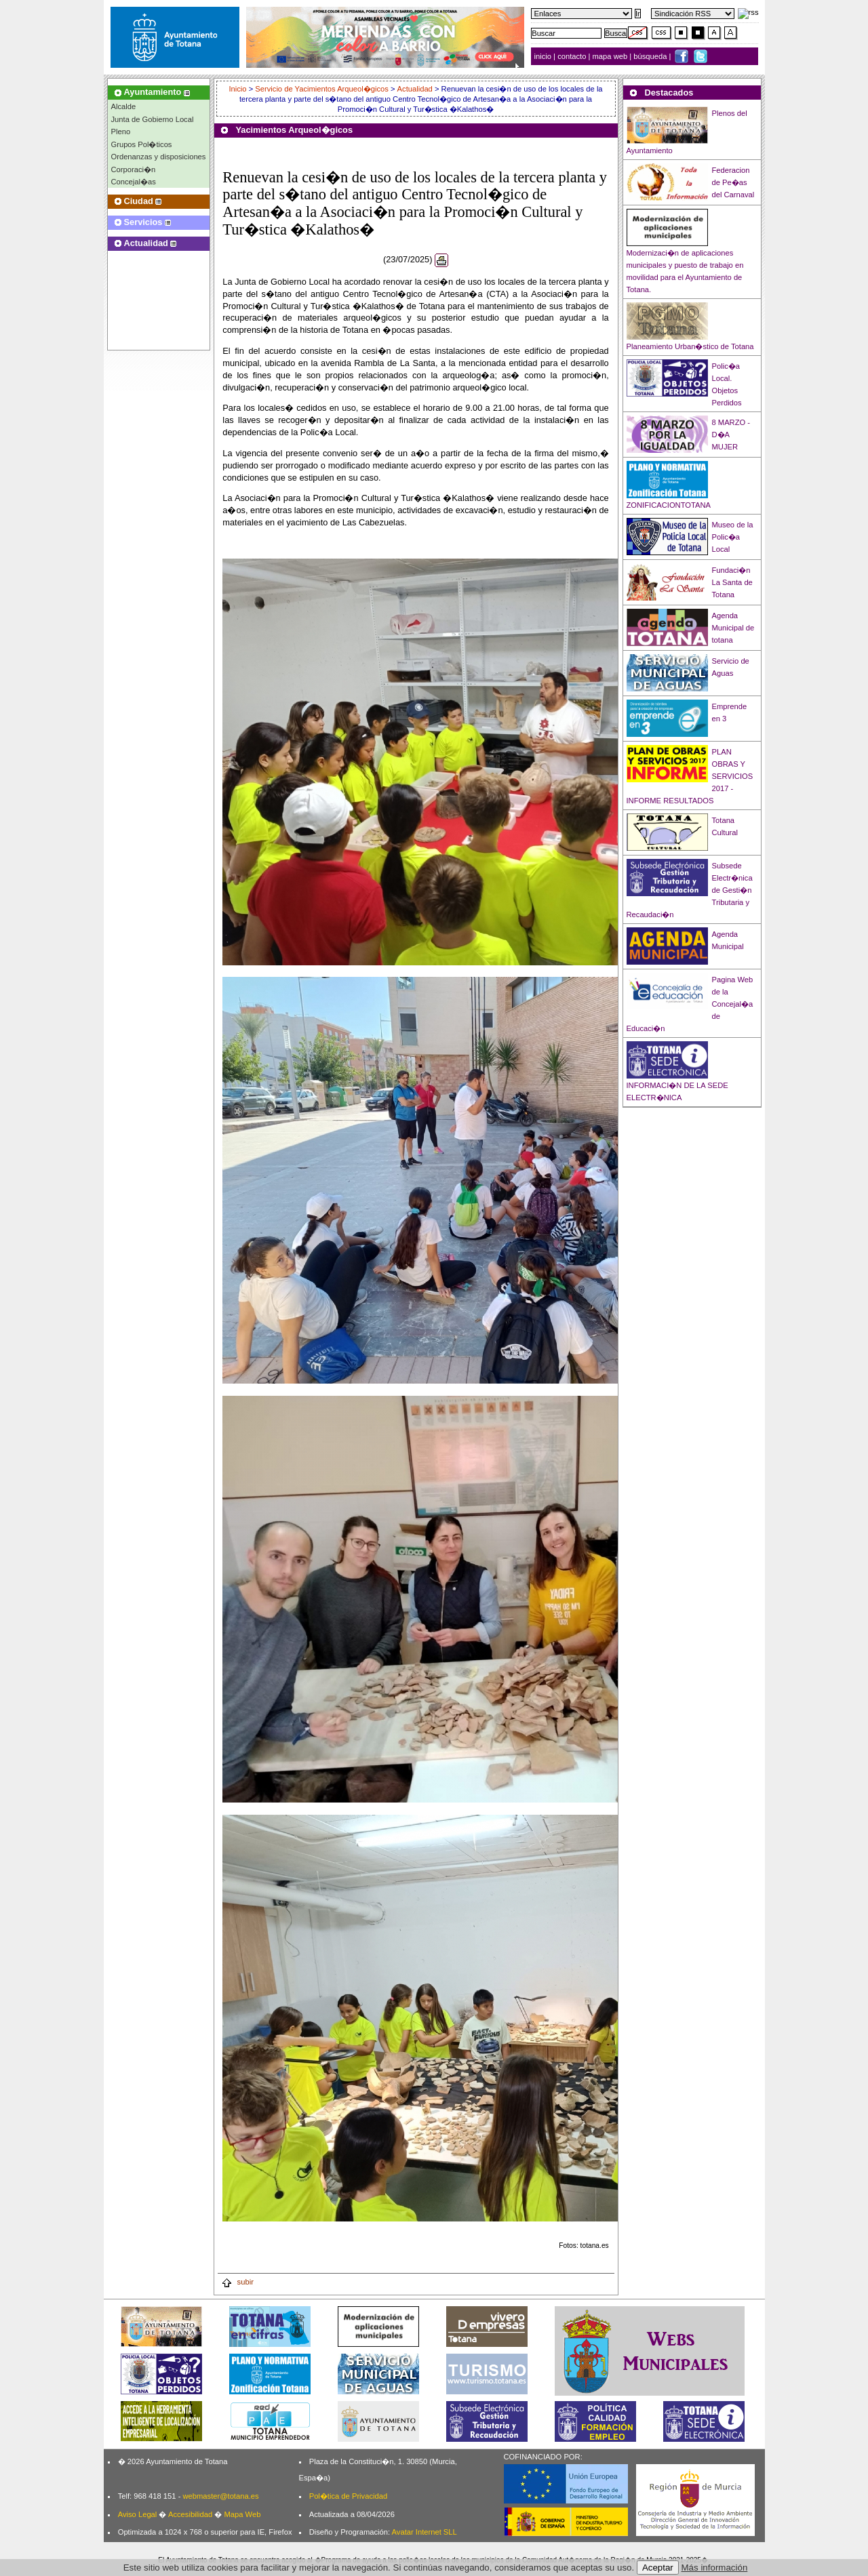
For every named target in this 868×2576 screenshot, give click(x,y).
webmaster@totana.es (220, 2496)
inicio (544, 56)
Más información (715, 2567)
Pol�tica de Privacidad (348, 2496)
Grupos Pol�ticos (141, 144)
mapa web (611, 56)
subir (237, 2282)
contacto (571, 56)
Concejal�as (133, 182)
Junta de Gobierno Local (152, 119)
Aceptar (657, 2567)
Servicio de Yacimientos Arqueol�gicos (322, 89)
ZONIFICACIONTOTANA (669, 505)
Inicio (238, 89)
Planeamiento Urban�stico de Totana (690, 346)
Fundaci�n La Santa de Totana (732, 582)
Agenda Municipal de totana (733, 627)
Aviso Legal (137, 2514)
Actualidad (415, 89)
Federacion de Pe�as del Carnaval (733, 182)
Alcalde (123, 106)
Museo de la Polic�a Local (732, 537)
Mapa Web (242, 2514)
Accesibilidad (190, 2514)
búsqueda (651, 56)
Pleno (121, 131)
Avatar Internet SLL (424, 2532)
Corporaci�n (133, 169)
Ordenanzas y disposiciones (158, 157)
